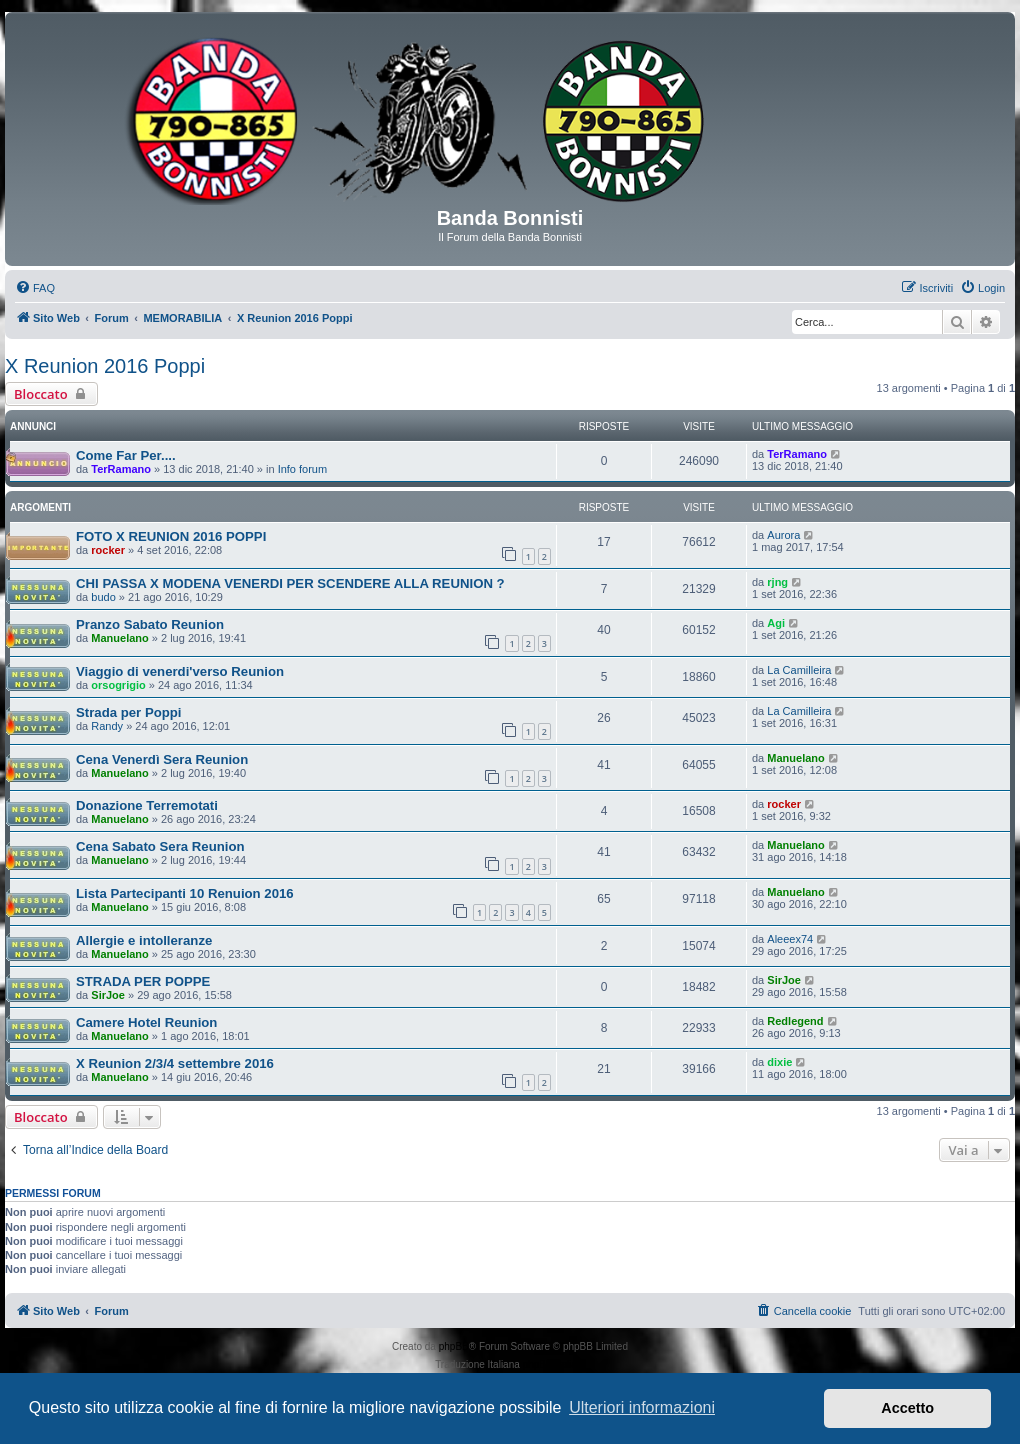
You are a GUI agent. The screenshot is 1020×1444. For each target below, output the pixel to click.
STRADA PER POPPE (143, 981)
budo (103, 597)
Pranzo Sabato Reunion (150, 624)
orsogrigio (118, 685)
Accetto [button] (907, 1408)
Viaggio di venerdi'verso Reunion (180, 671)
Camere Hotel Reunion (146, 1022)
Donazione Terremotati (147, 805)
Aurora (783, 535)
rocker (108, 550)
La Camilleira (799, 670)
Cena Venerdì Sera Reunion (162, 759)
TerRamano (121, 469)
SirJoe (108, 995)
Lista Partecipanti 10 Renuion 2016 (185, 893)
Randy (107, 726)
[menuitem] (35, 288)
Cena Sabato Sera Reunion (160, 846)
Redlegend (795, 1021)
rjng (777, 582)
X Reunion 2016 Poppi (105, 366)
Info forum (303, 469)
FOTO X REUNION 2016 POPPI (171, 536)
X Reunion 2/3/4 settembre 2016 (175, 1063)
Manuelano (119, 638)
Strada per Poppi (129, 712)
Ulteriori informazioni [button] (642, 1407)
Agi (776, 623)
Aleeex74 (790, 939)
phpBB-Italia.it (554, 1364)
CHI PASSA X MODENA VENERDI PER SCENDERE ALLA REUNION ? (290, 583)
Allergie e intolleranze (144, 940)
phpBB (454, 1346)
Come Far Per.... (126, 455)
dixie (779, 1062)
